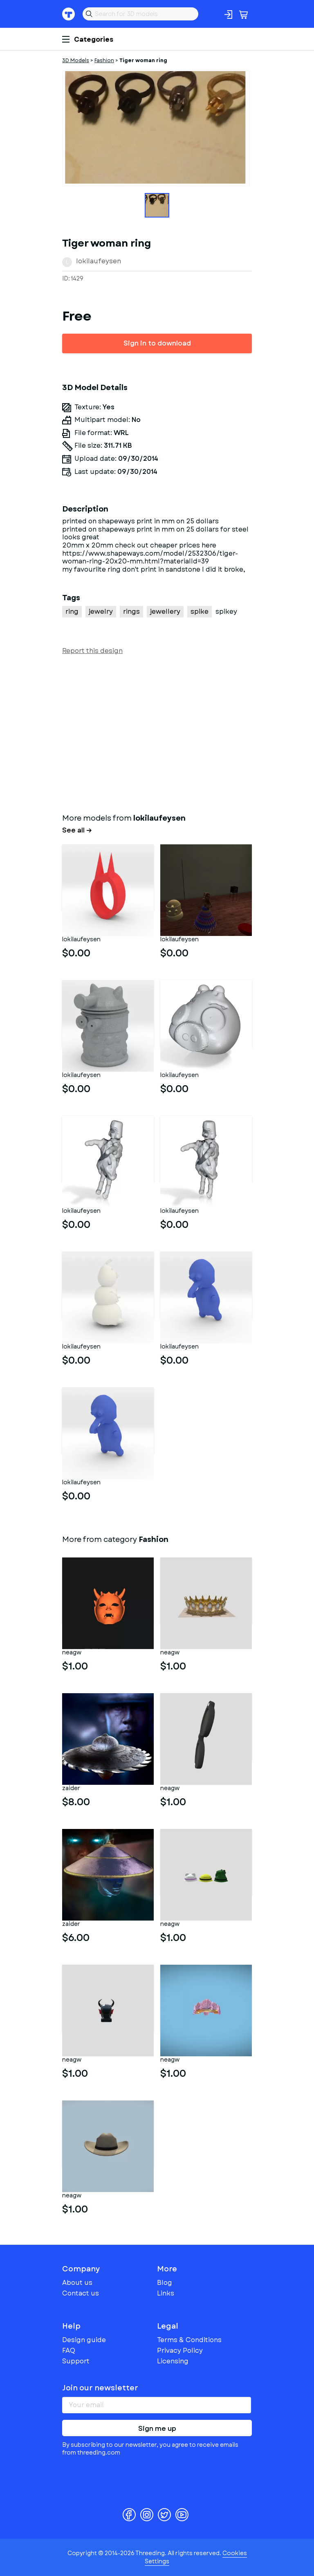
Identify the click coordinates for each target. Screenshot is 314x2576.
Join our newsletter (100, 2388)
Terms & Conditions (189, 2340)
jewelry (101, 611)
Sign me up (157, 2428)
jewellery (165, 611)
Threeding (68, 13)
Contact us (80, 2293)
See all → (77, 830)
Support (76, 2361)
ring (71, 611)
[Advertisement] (157, 732)
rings (131, 611)
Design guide (84, 2340)
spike (200, 611)
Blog (164, 2282)
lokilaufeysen (98, 261)
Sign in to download (157, 343)
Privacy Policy (180, 2350)
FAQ (68, 2350)
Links (165, 2293)
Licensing (172, 2361)
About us (77, 2282)
